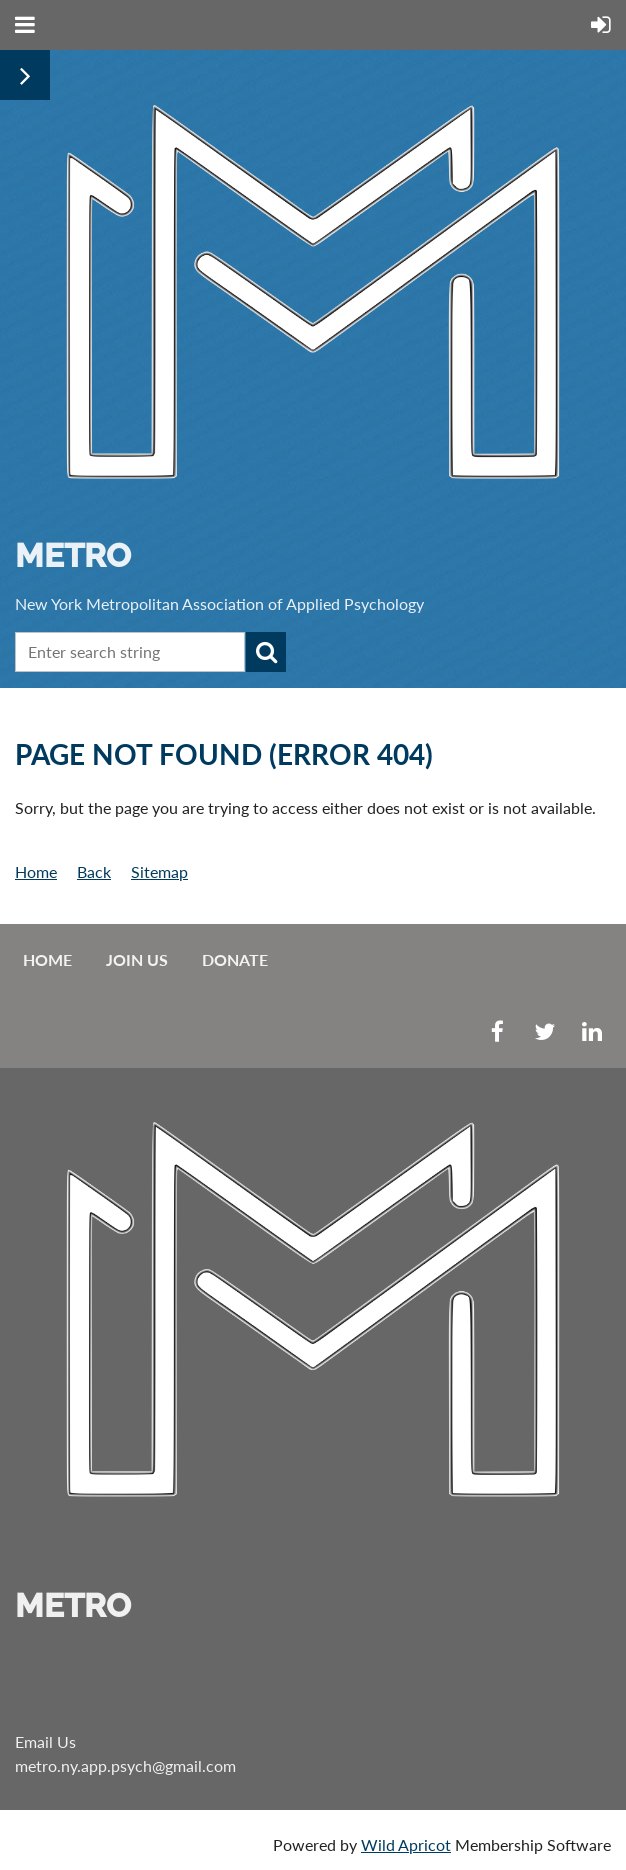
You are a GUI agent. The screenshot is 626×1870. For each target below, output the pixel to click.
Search (266, 652)
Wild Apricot (406, 1844)
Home (36, 871)
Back (94, 871)
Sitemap (159, 871)
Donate (235, 959)
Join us (137, 959)
